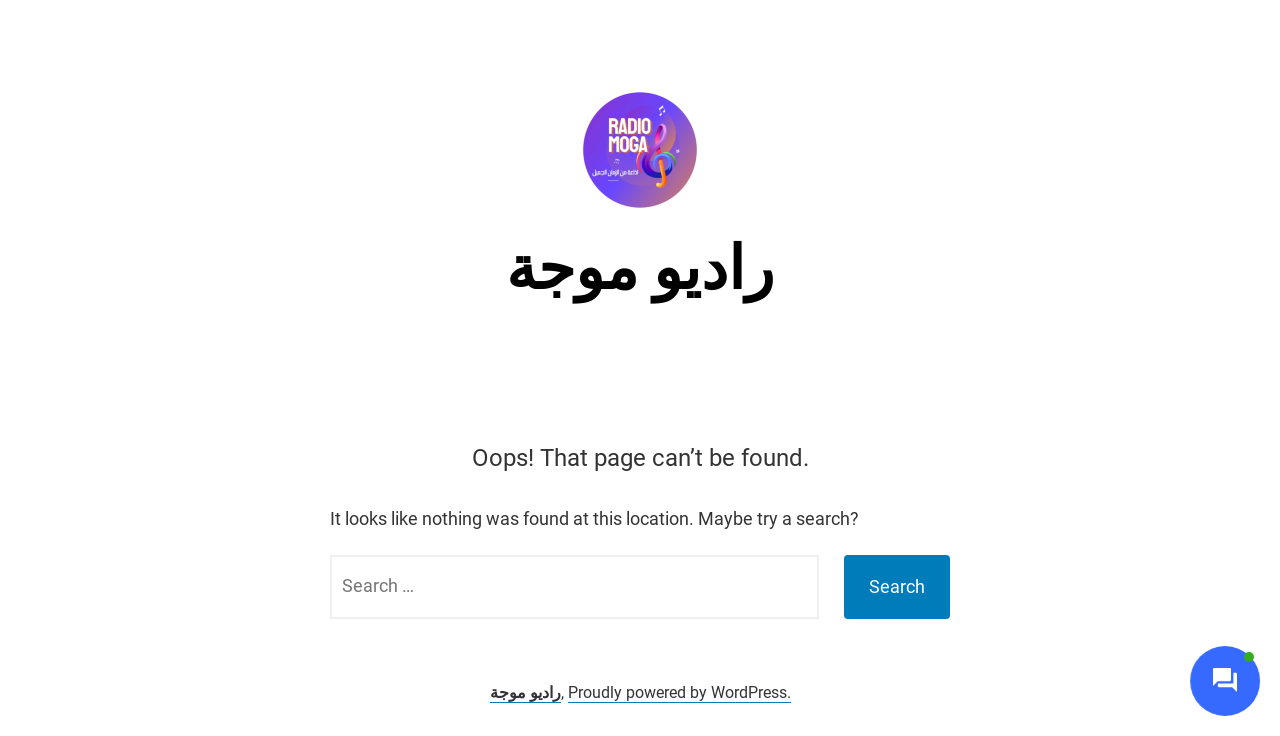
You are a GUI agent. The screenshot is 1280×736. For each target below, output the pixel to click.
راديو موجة (640, 268)
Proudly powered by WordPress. (679, 692)
